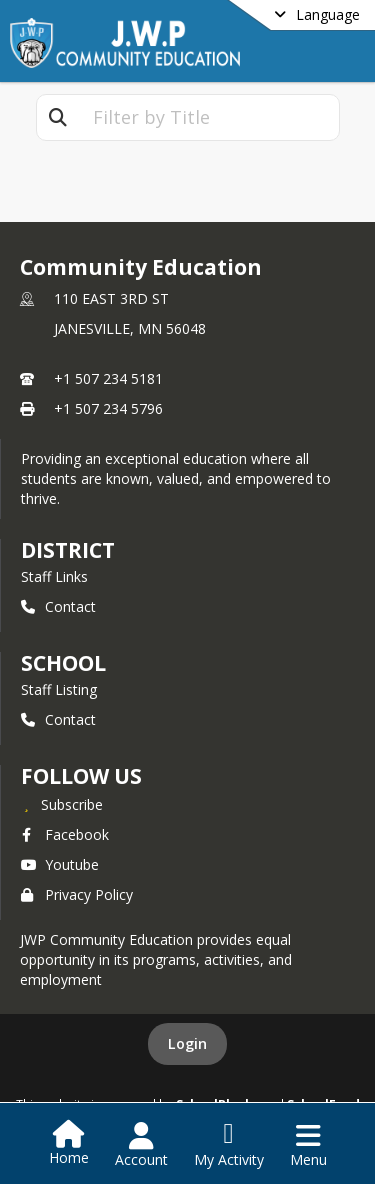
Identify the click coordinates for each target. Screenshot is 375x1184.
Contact (58, 606)
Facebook (65, 834)
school (63, 663)
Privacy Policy (77, 894)
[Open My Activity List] (229, 1145)
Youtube (60, 864)
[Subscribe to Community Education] (62, 804)
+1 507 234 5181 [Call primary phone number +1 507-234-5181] (108, 378)
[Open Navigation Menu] (308, 1145)
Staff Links (54, 576)
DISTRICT (68, 550)
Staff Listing (59, 689)
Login (187, 1043)
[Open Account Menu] (141, 1145)
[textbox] (209, 117)
